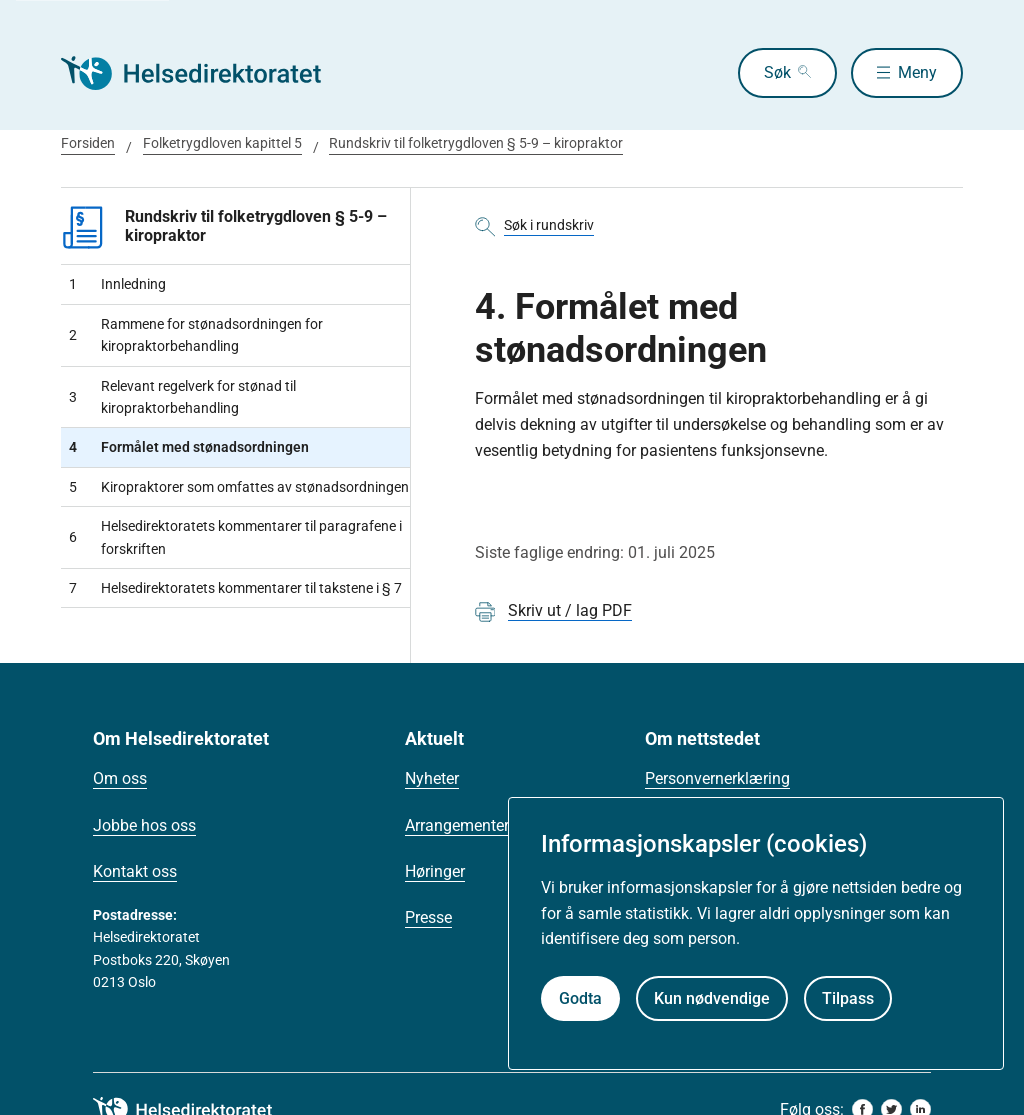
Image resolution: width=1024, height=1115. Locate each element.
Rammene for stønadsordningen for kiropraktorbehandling (196, 335)
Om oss (120, 778)
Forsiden (88, 143)
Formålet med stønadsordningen (189, 447)
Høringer (435, 871)
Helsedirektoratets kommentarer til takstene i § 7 (235, 588)
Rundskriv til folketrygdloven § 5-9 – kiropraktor (476, 143)
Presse (428, 917)
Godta (580, 998)
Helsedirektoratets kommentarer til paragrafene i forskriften (235, 537)
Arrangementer (457, 825)
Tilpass (848, 998)
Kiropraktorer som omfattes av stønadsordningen (239, 487)
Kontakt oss (135, 871)
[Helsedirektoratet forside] (205, 73)
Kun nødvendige (712, 998)
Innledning (117, 284)
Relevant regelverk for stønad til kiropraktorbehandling (182, 397)
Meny (917, 72)
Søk (777, 72)
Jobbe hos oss (144, 825)
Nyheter (432, 778)
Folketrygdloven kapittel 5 (222, 143)
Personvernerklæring (717, 778)
